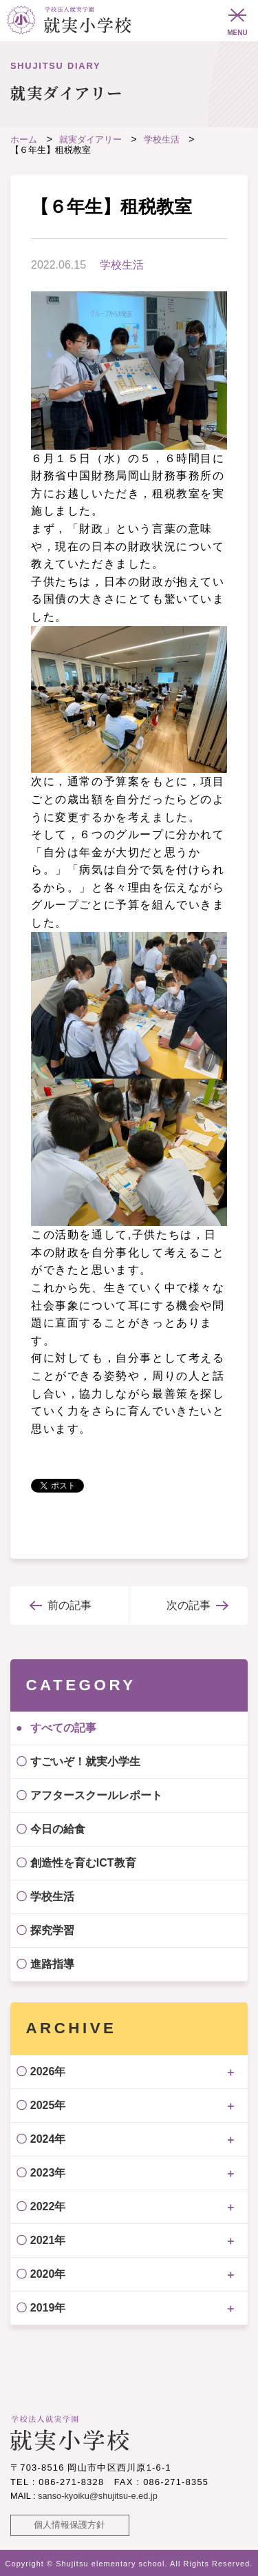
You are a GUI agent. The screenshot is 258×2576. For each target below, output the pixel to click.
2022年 (48, 2206)
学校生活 (122, 265)
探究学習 (52, 1930)
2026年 (48, 2071)
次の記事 (188, 1605)
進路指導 (52, 1964)
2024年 (48, 2139)
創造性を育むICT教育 (83, 1863)
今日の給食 (57, 1829)
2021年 (48, 2240)
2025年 (48, 2105)
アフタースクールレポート (96, 1795)
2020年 (48, 2274)
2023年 (48, 2173)
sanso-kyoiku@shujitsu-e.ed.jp (98, 2496)
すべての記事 (63, 1728)
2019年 (48, 2308)
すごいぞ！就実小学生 (85, 1761)
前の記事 (69, 1605)
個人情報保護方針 (69, 2525)
